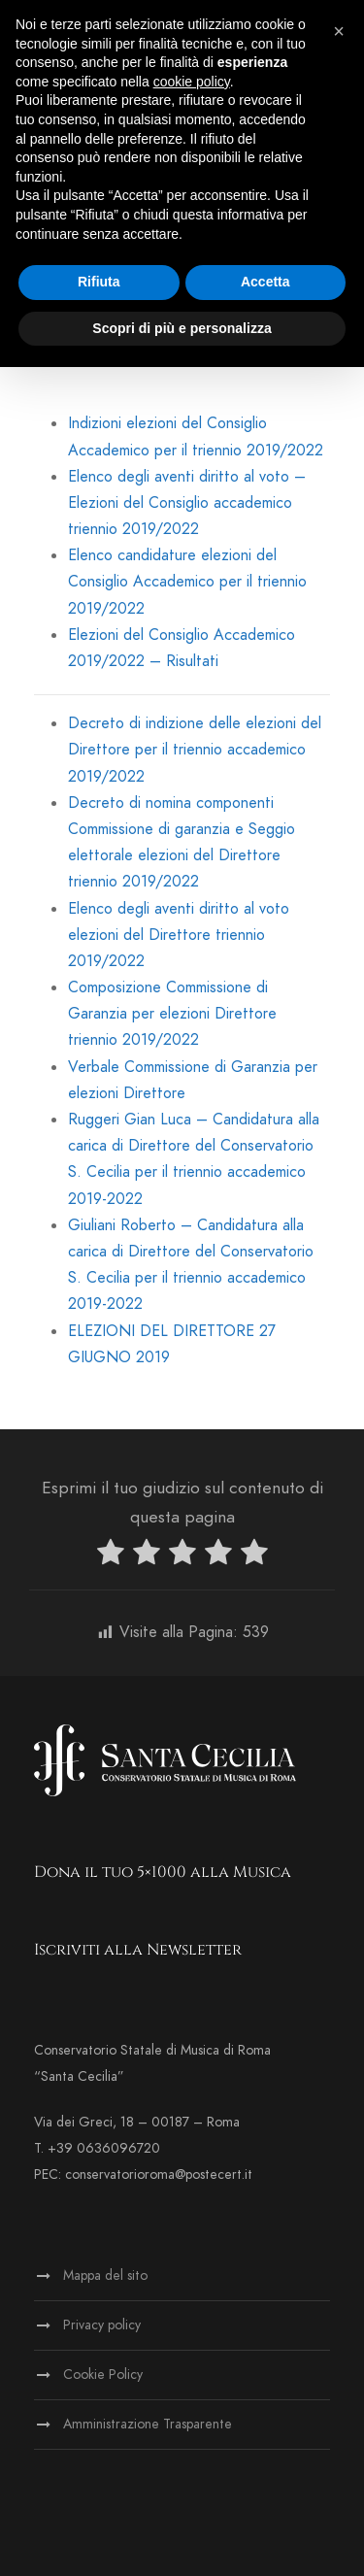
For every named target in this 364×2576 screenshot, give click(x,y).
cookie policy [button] (191, 81)
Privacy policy (102, 2325)
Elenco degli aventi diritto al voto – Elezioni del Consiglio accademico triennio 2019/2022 (187, 503)
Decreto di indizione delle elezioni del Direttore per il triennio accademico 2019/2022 (194, 749)
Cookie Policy (103, 2374)
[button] (338, 31)
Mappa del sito (105, 2275)
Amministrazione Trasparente (147, 2424)
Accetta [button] (265, 281)
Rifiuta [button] (99, 281)
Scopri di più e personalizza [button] (181, 328)
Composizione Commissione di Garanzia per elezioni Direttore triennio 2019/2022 (172, 1014)
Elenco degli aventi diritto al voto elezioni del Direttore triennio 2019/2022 (178, 935)
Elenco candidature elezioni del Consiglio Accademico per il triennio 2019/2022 (187, 582)
